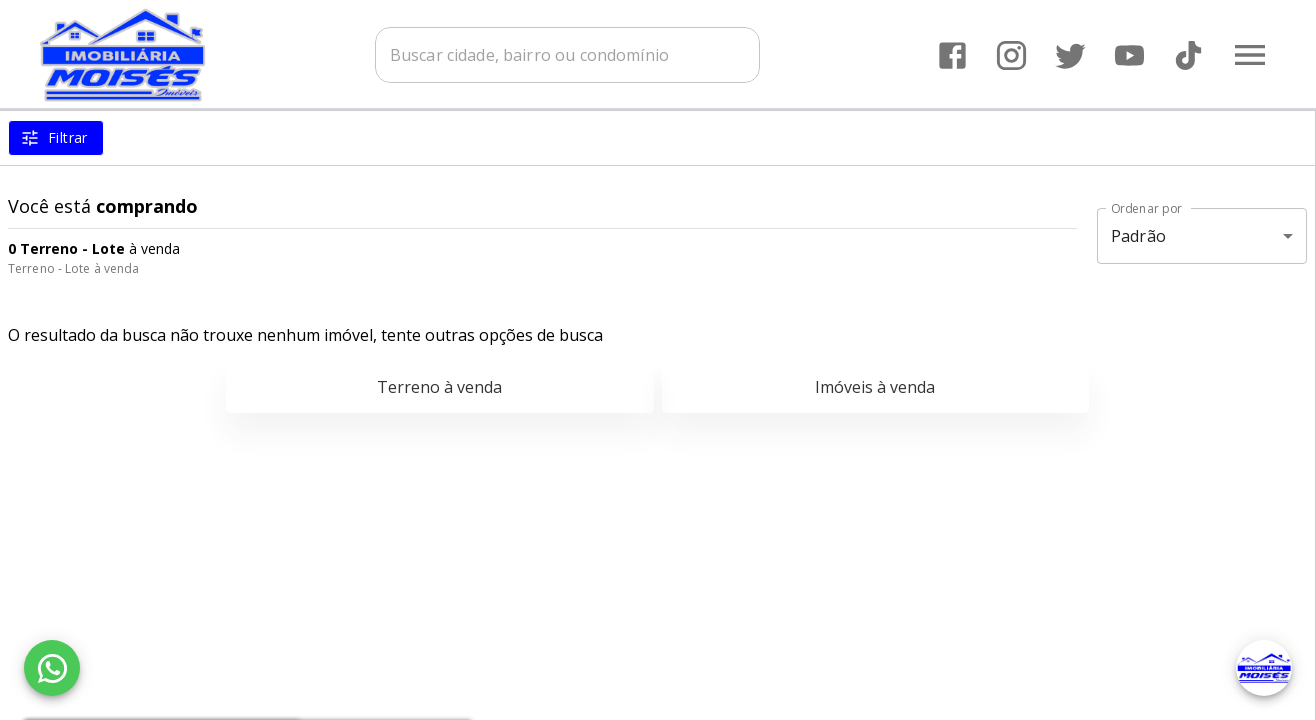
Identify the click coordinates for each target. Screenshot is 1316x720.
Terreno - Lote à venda (73, 268)
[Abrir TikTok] (1188, 55)
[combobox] (567, 55)
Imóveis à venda (875, 387)
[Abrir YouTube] (1129, 55)
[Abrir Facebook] (952, 55)
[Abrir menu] (1250, 55)
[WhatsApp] (52, 668)
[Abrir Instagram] (1011, 55)
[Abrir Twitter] (1070, 55)
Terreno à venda (439, 387)
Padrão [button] (1138, 236)
